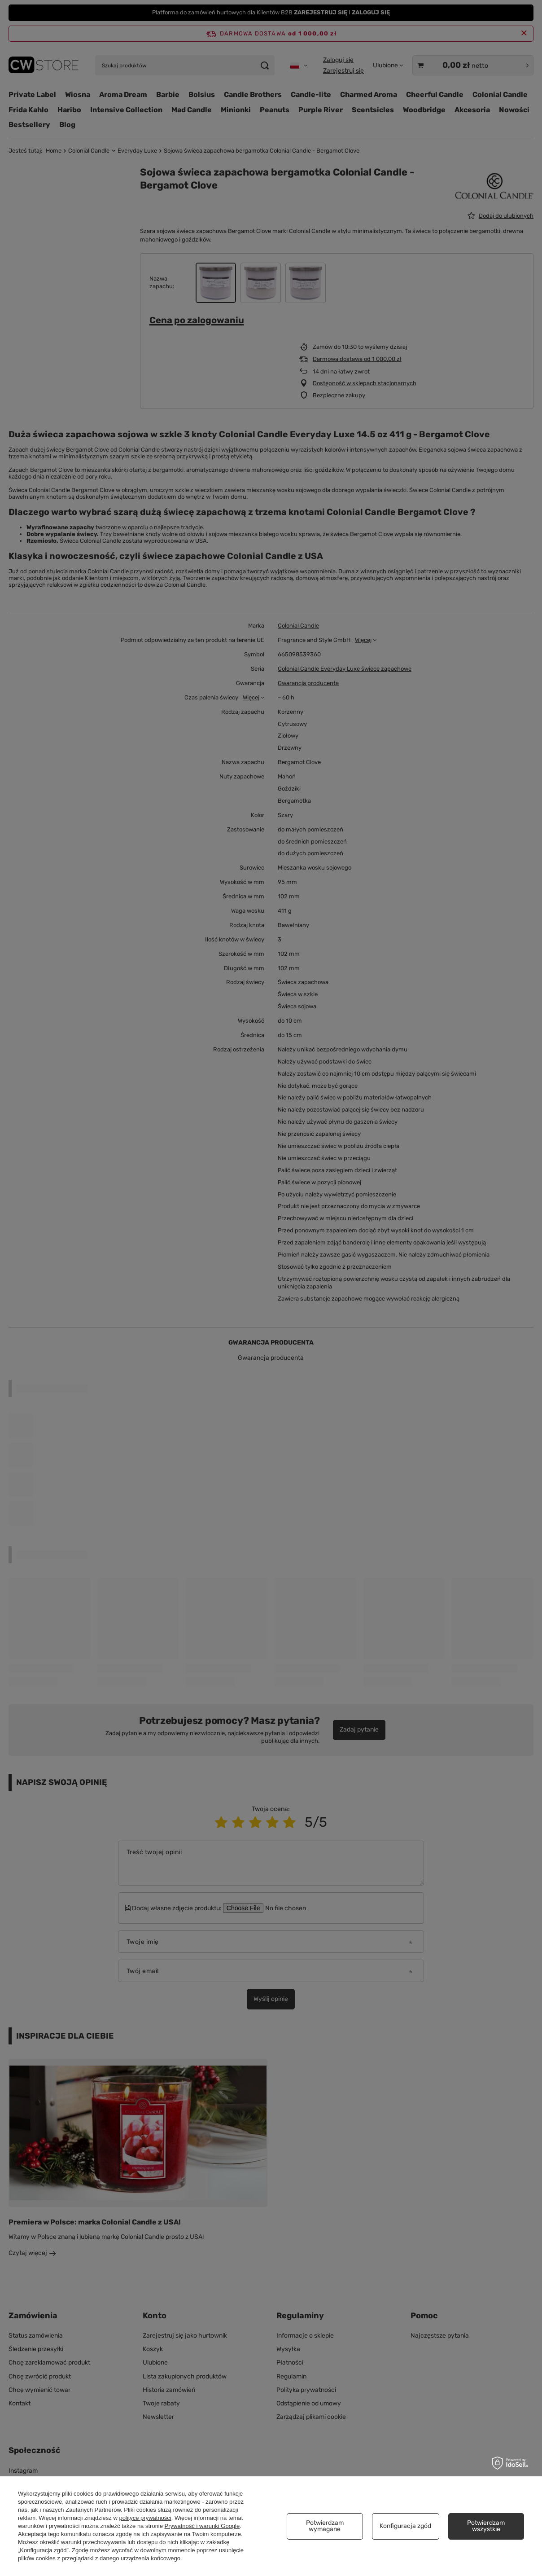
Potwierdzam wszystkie (486, 2526)
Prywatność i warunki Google (202, 2526)
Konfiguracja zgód (405, 2526)
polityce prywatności (145, 2517)
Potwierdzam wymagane (325, 2526)
